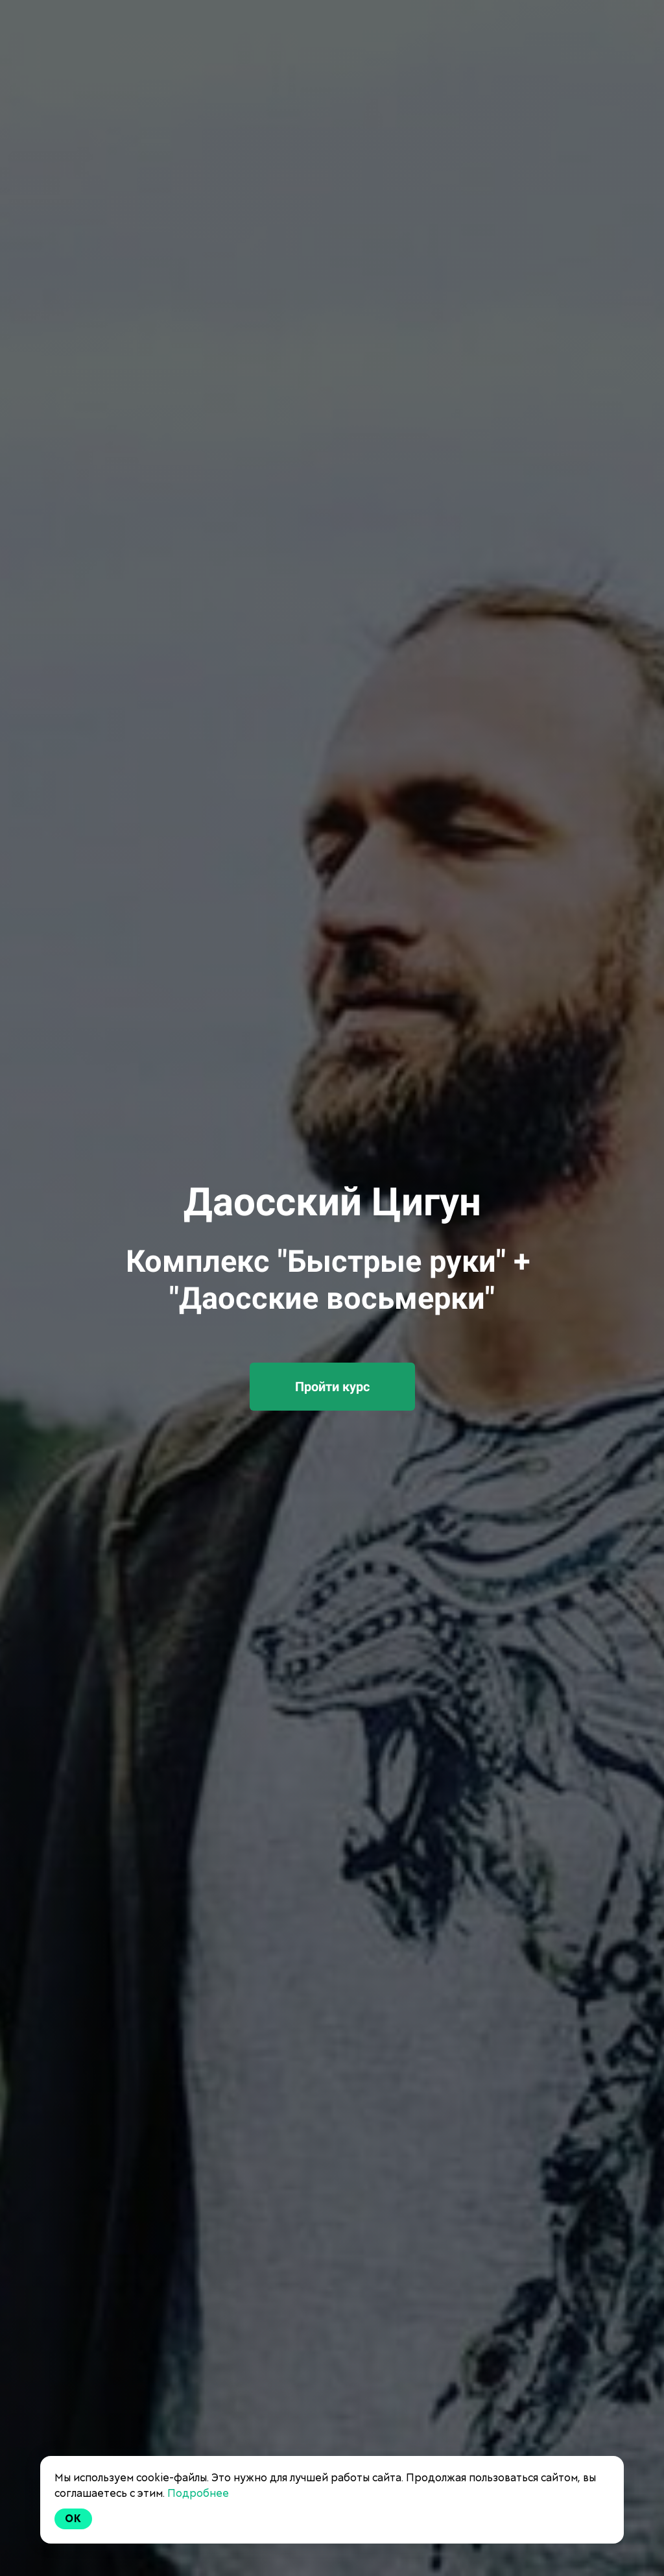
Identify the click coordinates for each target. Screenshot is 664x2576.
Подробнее (198, 2493)
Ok (73, 2518)
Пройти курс (332, 1386)
